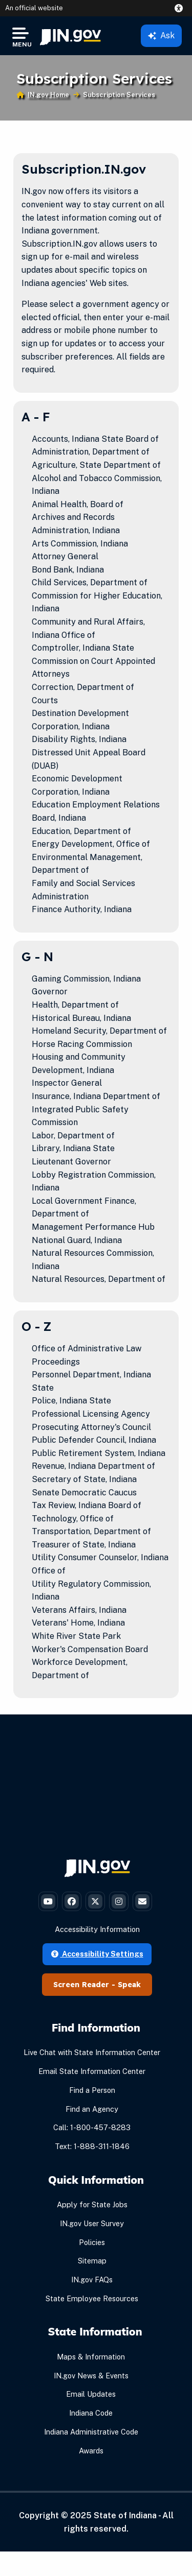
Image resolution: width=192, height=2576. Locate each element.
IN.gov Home (48, 95)
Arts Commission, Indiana (80, 543)
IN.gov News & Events (91, 2375)
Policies (92, 2242)
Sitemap (92, 2260)
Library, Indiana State (73, 1148)
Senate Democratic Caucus (84, 1492)
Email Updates (91, 2394)
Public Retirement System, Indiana (98, 1453)
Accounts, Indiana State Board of (95, 439)
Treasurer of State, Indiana (84, 1544)
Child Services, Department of (89, 582)
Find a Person (92, 2090)
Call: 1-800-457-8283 (92, 2127)
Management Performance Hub (93, 1227)
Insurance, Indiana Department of (96, 1096)
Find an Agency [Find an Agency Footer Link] (92, 2109)
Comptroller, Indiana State (83, 648)
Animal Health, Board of (77, 504)
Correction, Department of (83, 687)
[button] (181, 8)
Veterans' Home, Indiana (78, 1623)
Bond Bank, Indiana (68, 570)
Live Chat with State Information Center (92, 2052)
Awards (91, 2450)
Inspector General (67, 1083)
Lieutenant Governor (71, 1161)
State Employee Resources (92, 2298)
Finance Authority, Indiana (82, 909)
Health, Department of (75, 1005)
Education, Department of (81, 831)
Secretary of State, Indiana (84, 1479)
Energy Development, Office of (91, 844)
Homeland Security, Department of (99, 1031)
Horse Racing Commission (82, 1044)
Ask (161, 35)
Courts (45, 700)
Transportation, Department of (91, 1531)
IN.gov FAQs (92, 2279)
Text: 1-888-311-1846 (92, 2146)
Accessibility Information (97, 1929)
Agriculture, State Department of (96, 465)
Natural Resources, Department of (98, 1279)
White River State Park (76, 1636)
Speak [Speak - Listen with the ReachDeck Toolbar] (129, 1984)
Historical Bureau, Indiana (81, 1018)
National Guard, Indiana (77, 1240)
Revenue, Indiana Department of (93, 1466)
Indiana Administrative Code (91, 2431)
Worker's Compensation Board (90, 1649)
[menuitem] (70, 35)
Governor (50, 991)
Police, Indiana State (71, 1400)
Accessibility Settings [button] (97, 1953)
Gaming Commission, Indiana (86, 979)
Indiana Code (91, 2412)
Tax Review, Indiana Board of (86, 1505)
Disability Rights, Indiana (79, 739)
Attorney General (65, 556)
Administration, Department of (91, 452)
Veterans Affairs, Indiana (79, 1610)
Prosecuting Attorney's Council (91, 1427)
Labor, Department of (73, 1135)
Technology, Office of (73, 1518)
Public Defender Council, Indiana (94, 1440)
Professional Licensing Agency (91, 1414)
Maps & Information (91, 2356)
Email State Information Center (91, 2071)
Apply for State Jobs (92, 2204)
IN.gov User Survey (92, 2223)
